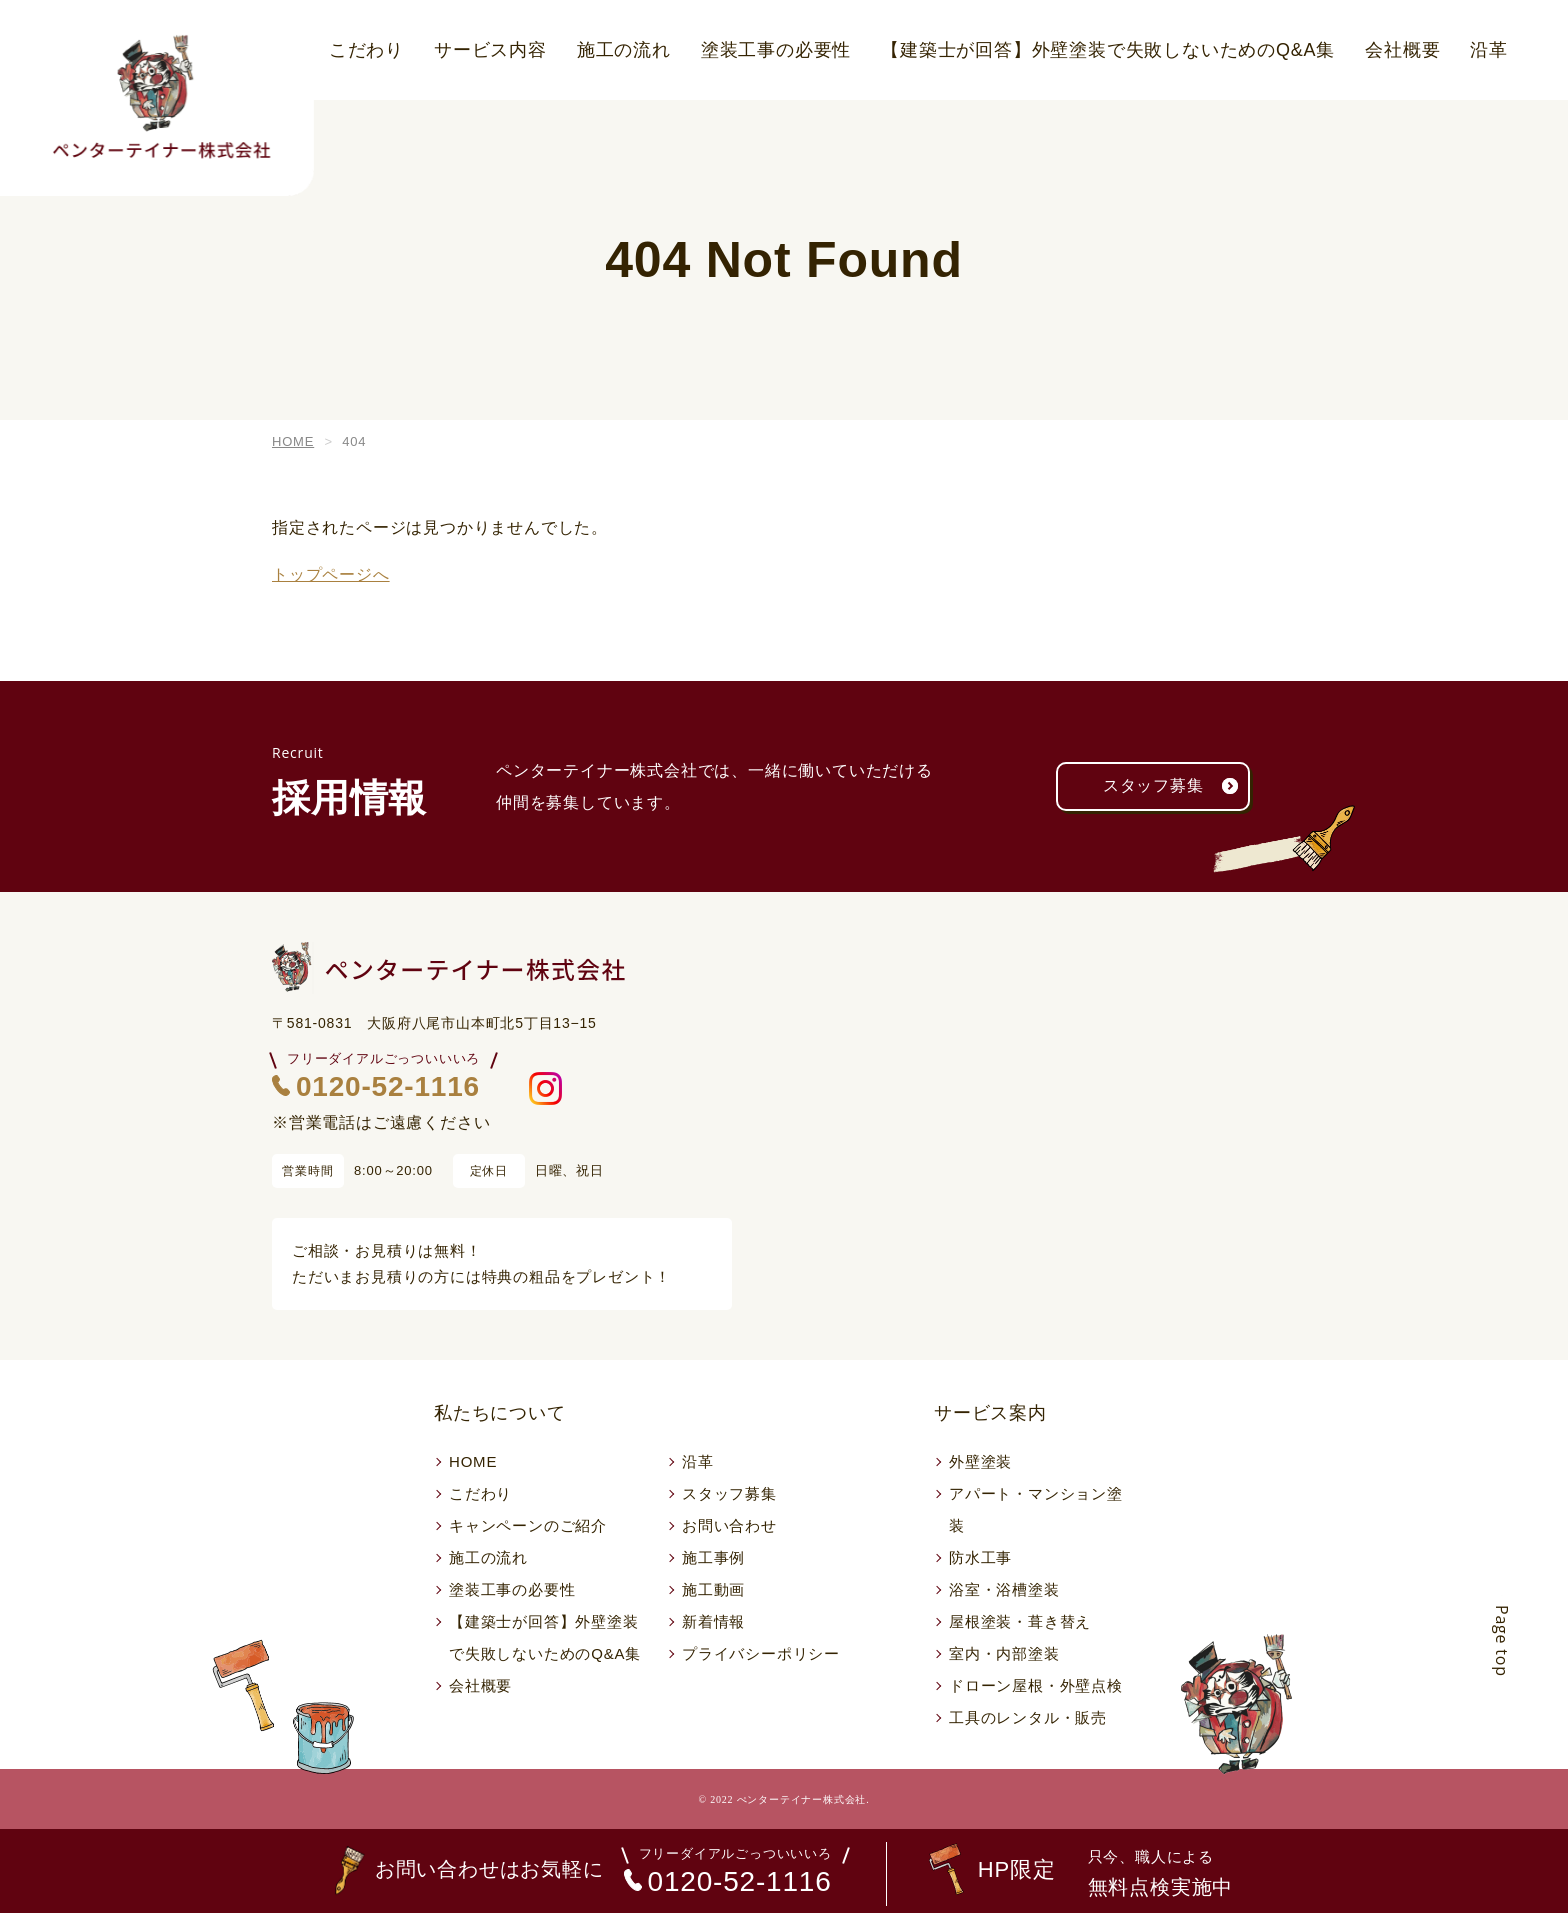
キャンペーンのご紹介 (528, 1525)
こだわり (366, 50)
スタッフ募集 (1176, 786)
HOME (473, 1461)
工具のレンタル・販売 (1028, 1717)
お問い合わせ (729, 1525)
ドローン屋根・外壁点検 (1036, 1685)
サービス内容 (490, 50)
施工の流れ (624, 50)
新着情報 (713, 1621)
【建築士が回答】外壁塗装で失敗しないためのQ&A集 (1108, 50)
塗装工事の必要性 (776, 50)
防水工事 (980, 1557)
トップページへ (331, 574)
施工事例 (713, 1557)
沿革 (1489, 50)
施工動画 (713, 1589)
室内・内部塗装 (1004, 1653)
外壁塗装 (980, 1461)
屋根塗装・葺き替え (1020, 1621)
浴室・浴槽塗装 (1004, 1589)
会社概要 (1402, 50)
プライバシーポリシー (761, 1653)
